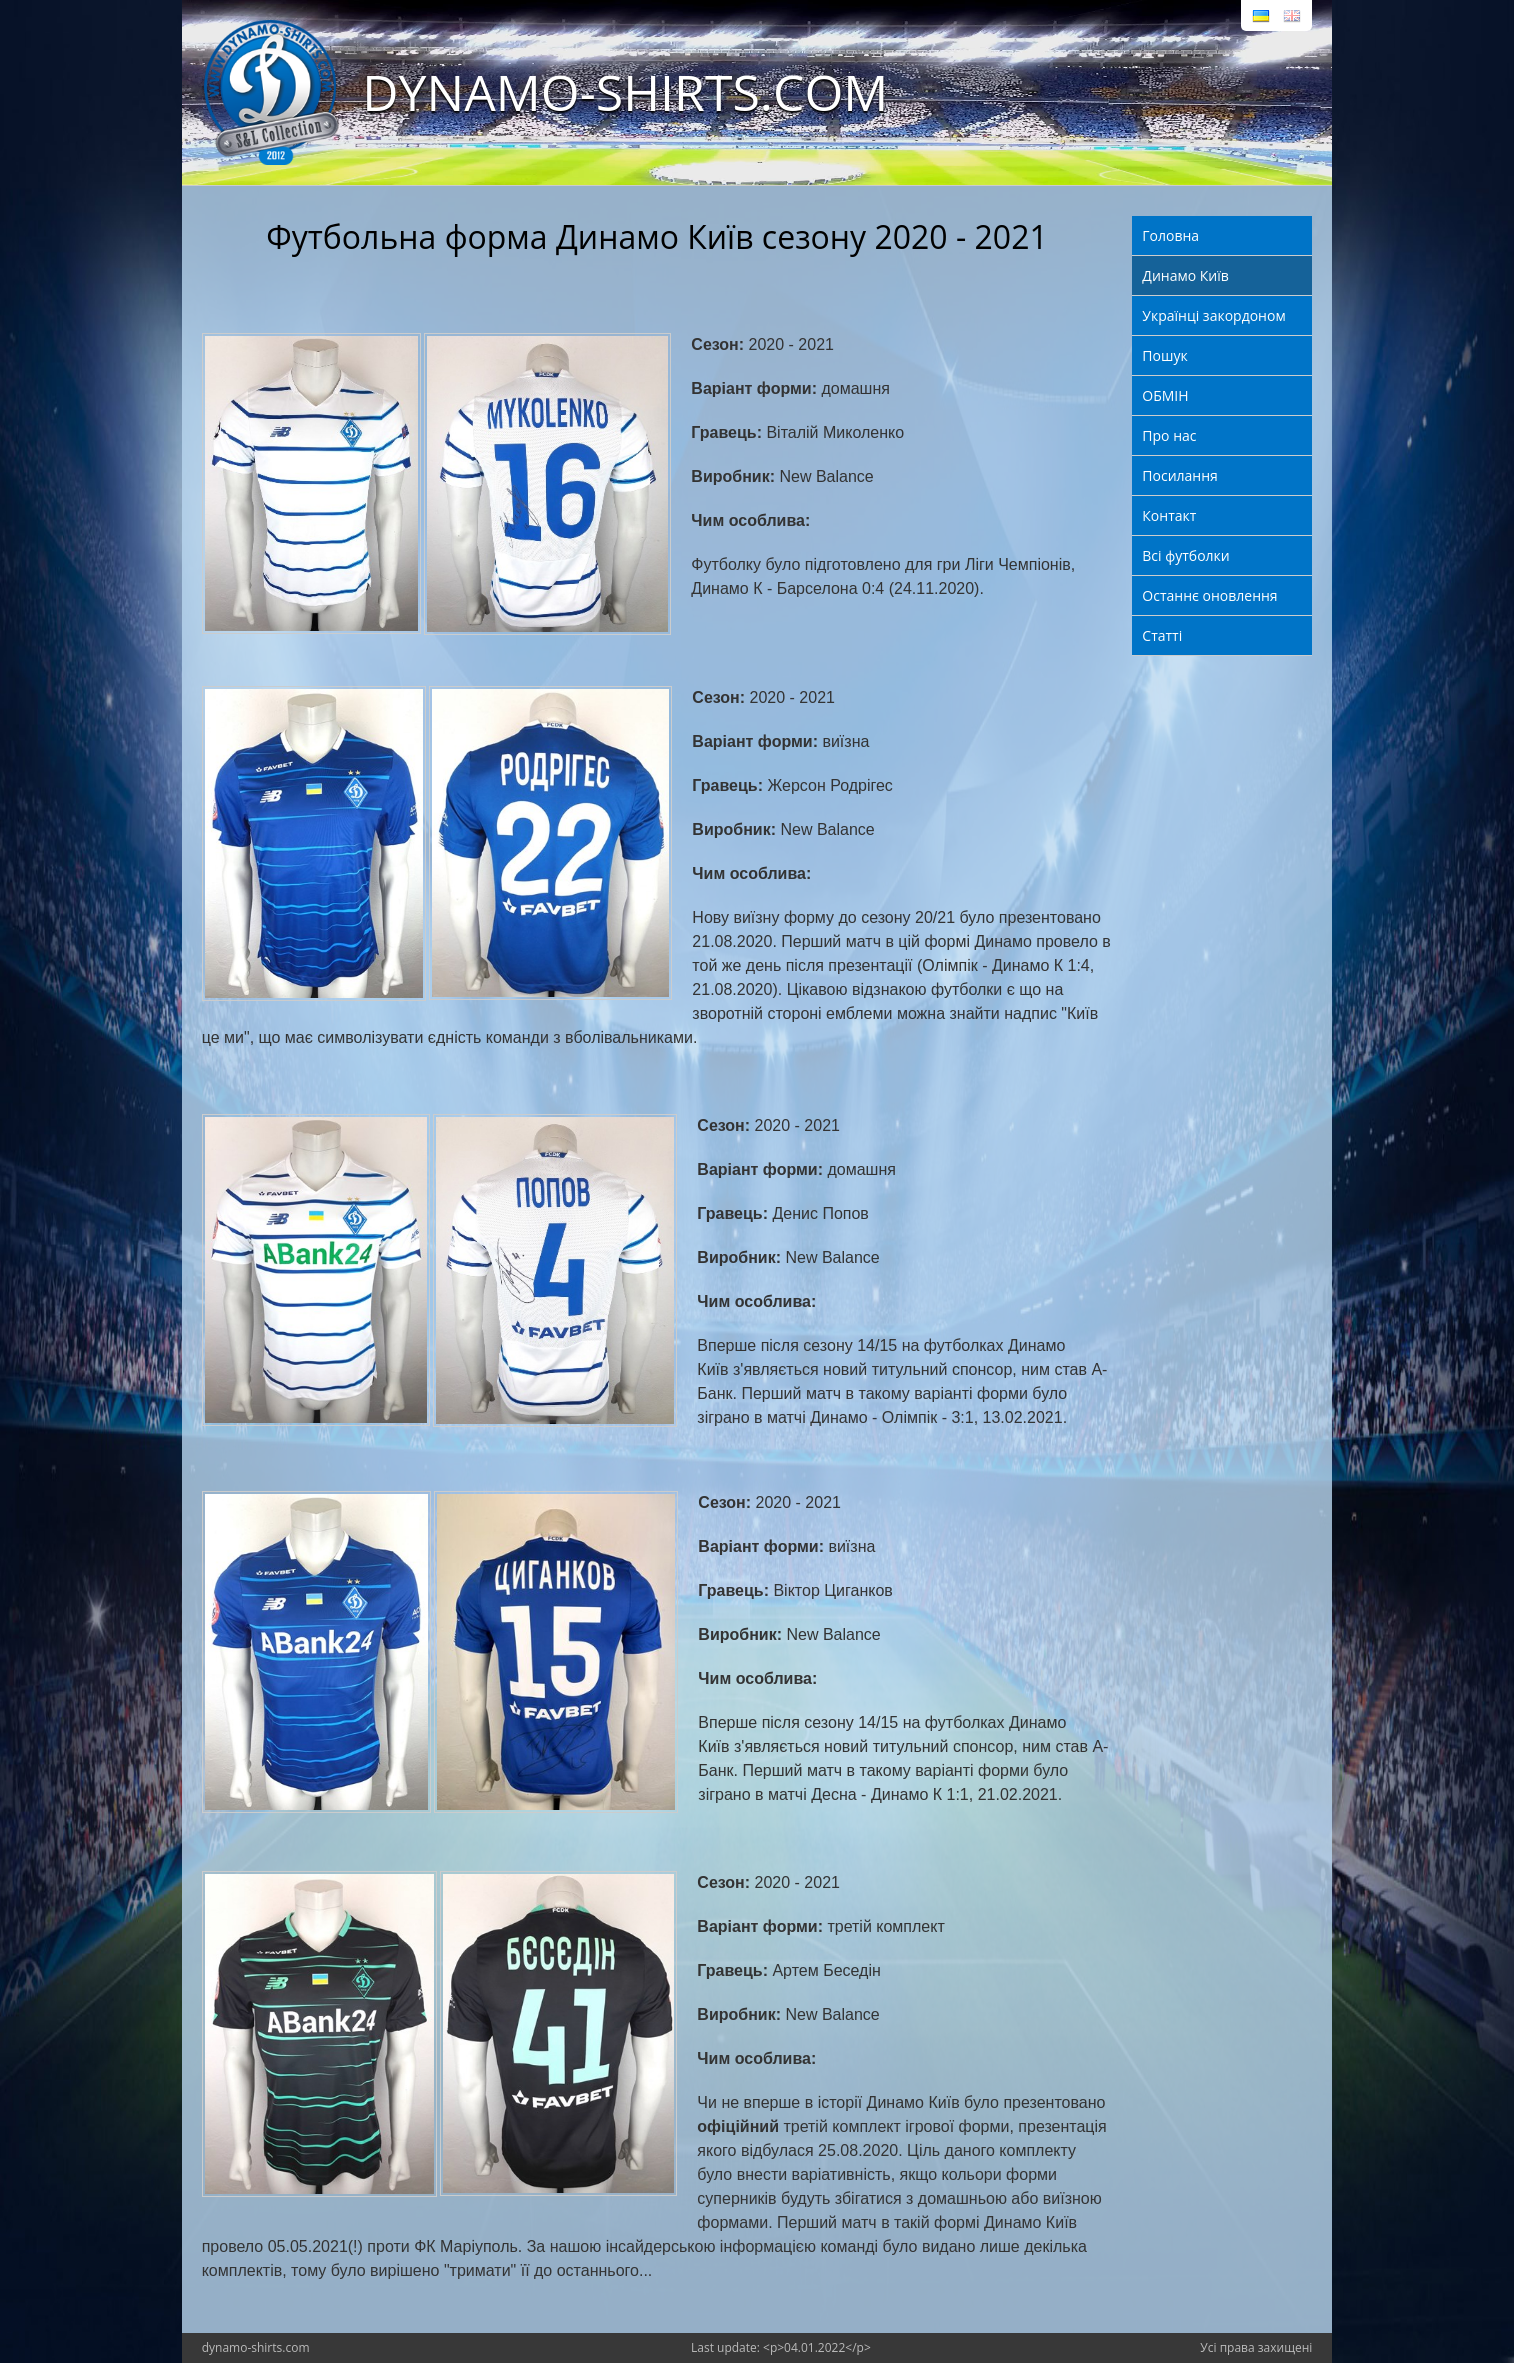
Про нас (1169, 435)
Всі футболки (1185, 555)
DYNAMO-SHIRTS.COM (625, 92)
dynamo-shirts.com (256, 2347)
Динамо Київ (1185, 275)
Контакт (1169, 515)
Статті (1162, 635)
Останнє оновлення (1209, 595)
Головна (1170, 235)
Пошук (1164, 355)
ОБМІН (1165, 395)
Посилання (1179, 475)
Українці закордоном (1213, 315)
